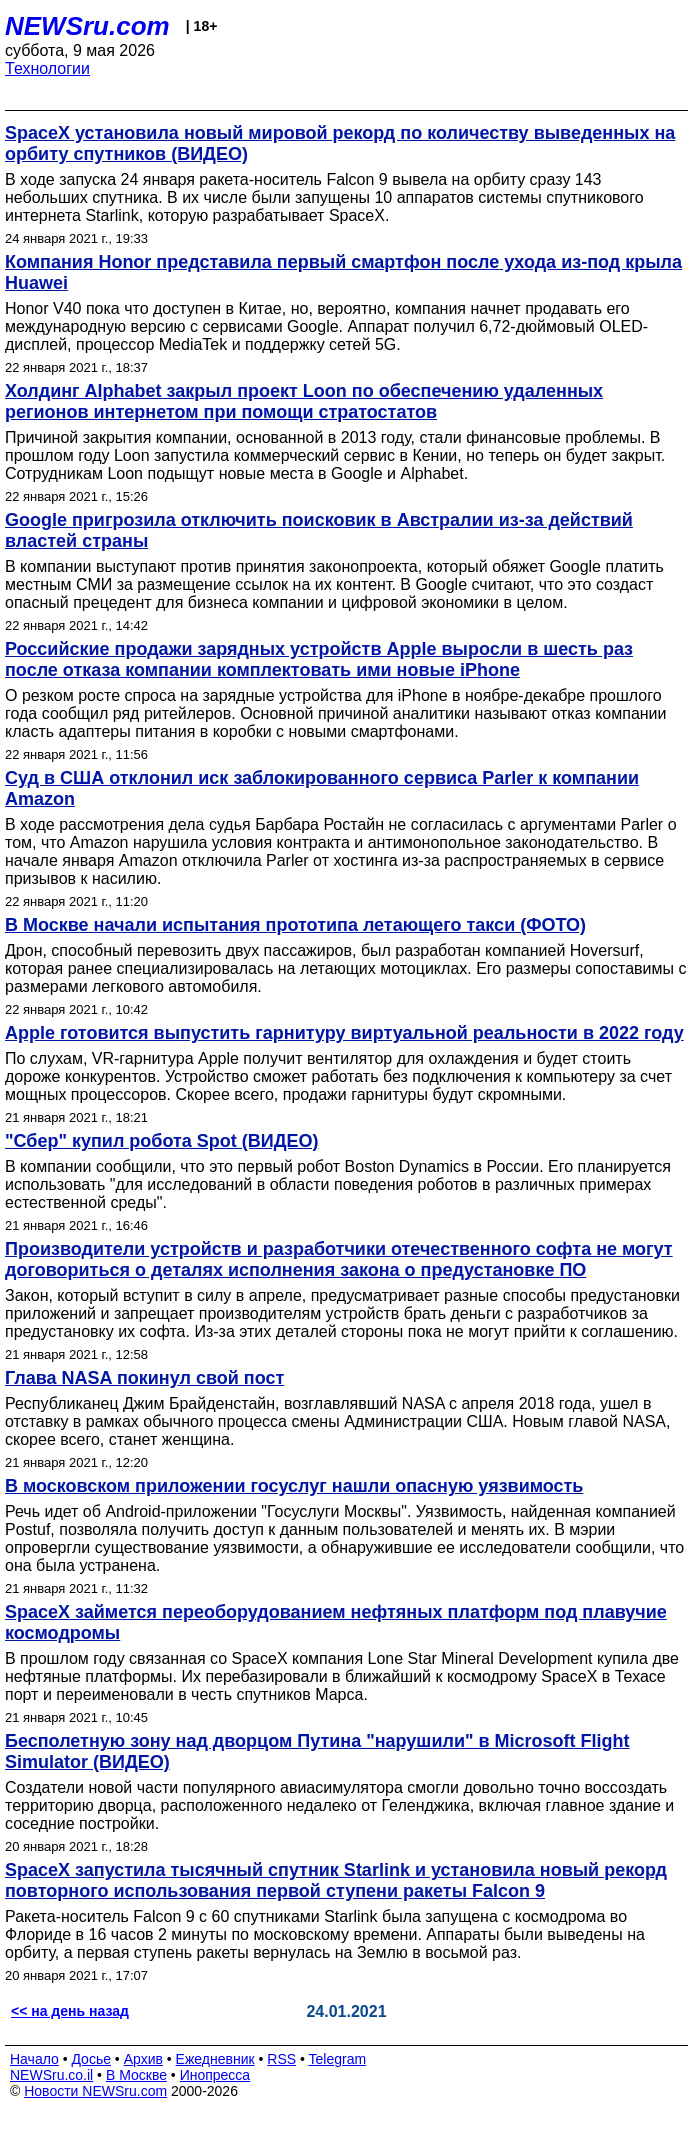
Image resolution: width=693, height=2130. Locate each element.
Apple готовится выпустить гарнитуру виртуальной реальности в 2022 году (344, 1033)
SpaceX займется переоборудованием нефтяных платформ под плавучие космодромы (336, 1622)
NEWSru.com (87, 26)
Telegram (338, 2059)
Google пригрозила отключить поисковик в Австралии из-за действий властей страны (319, 530)
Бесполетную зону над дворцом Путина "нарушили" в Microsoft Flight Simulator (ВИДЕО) (317, 1751)
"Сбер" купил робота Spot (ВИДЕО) (162, 1141)
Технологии (47, 68)
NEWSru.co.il (51, 2075)
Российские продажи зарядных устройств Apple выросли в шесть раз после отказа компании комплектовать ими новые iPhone (319, 659)
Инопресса (215, 2075)
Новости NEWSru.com (95, 2091)
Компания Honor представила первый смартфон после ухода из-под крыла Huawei (343, 272)
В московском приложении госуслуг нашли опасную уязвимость (294, 1486)
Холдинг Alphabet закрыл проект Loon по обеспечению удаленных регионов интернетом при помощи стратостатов (304, 401)
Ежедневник (215, 2059)
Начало (34, 2059)
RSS (281, 2059)
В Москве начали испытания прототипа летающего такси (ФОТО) (295, 925)
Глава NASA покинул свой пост (144, 1378)
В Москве (136, 2075)
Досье (91, 2059)
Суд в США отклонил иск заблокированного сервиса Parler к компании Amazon (322, 788)
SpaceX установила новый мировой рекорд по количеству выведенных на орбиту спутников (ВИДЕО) (340, 143)
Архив (143, 2059)
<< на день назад (70, 2011)
